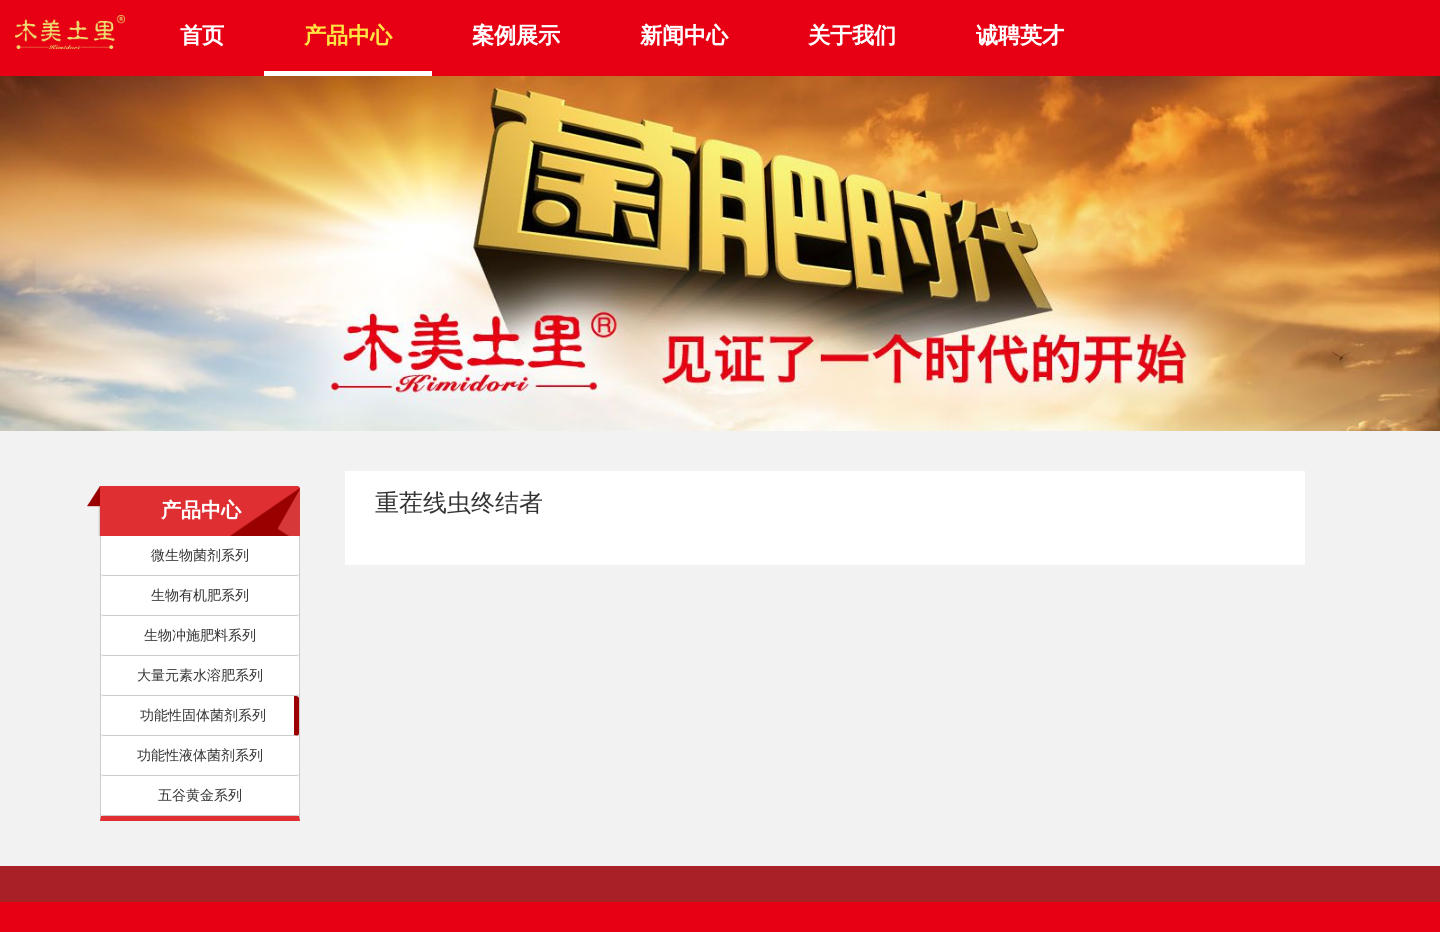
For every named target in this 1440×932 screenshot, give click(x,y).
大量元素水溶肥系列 (200, 675)
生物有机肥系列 (200, 595)
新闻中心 (684, 35)
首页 (202, 35)
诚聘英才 (1020, 35)
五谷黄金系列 (200, 795)
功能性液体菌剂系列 (200, 755)
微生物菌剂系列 (200, 555)
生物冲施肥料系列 (200, 635)
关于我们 (852, 35)
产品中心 (348, 35)
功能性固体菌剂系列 (203, 715)
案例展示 (516, 35)
